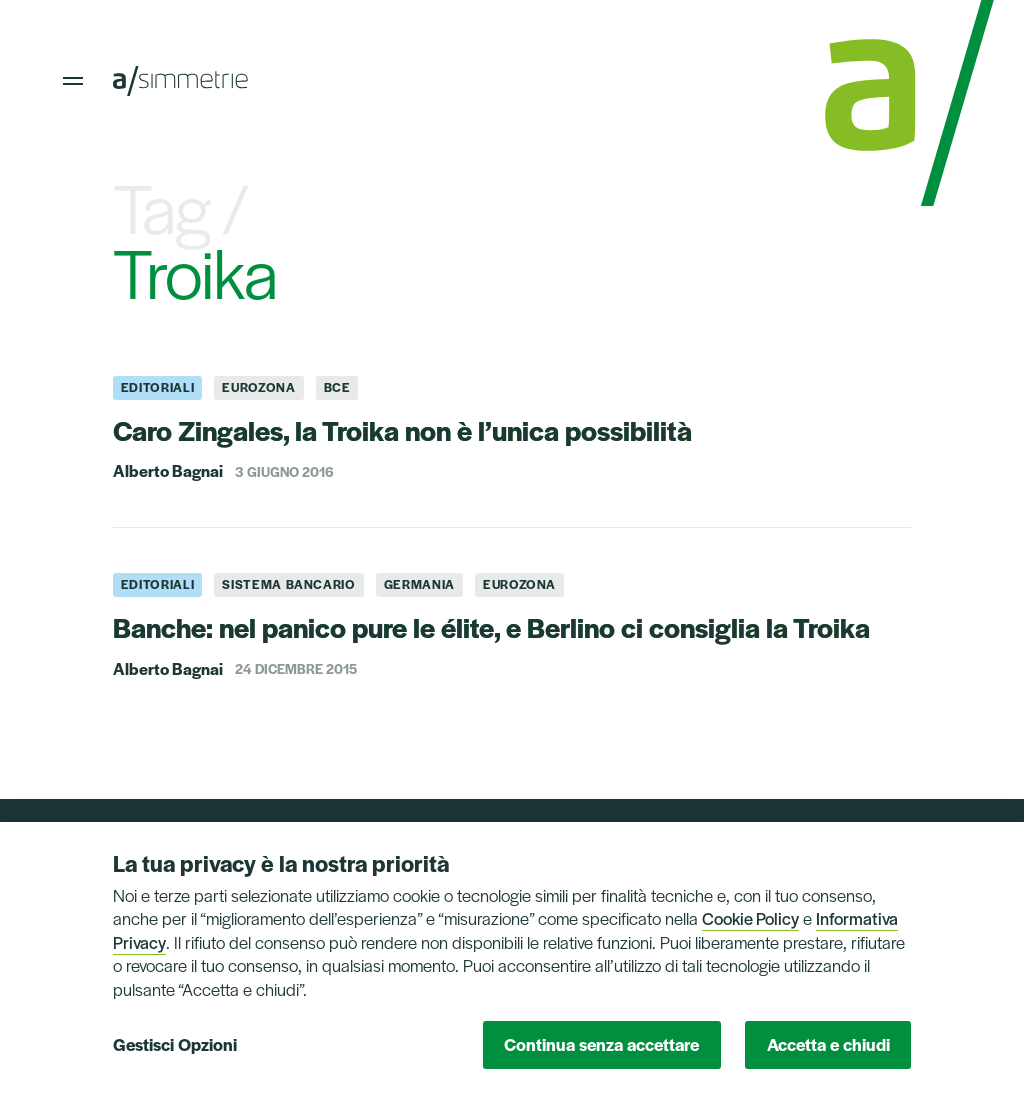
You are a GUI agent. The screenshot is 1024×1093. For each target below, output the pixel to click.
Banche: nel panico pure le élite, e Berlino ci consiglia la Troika (491, 626)
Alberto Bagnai (168, 471)
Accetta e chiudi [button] (828, 1044)
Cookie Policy (750, 918)
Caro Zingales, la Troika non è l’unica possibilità (402, 429)
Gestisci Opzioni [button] (175, 1044)
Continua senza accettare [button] (601, 1044)
